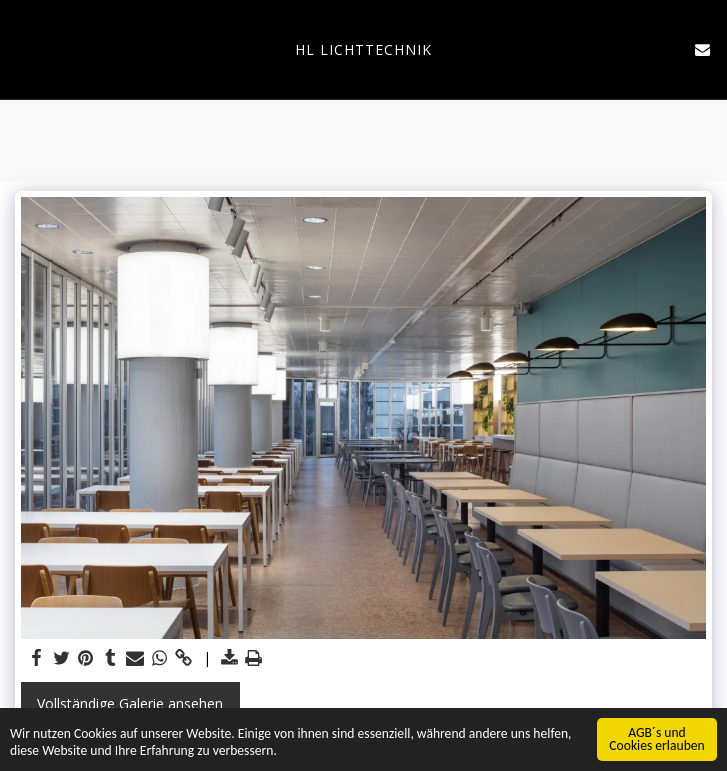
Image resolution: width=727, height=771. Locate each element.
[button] (22, 48)
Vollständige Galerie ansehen (130, 703)
